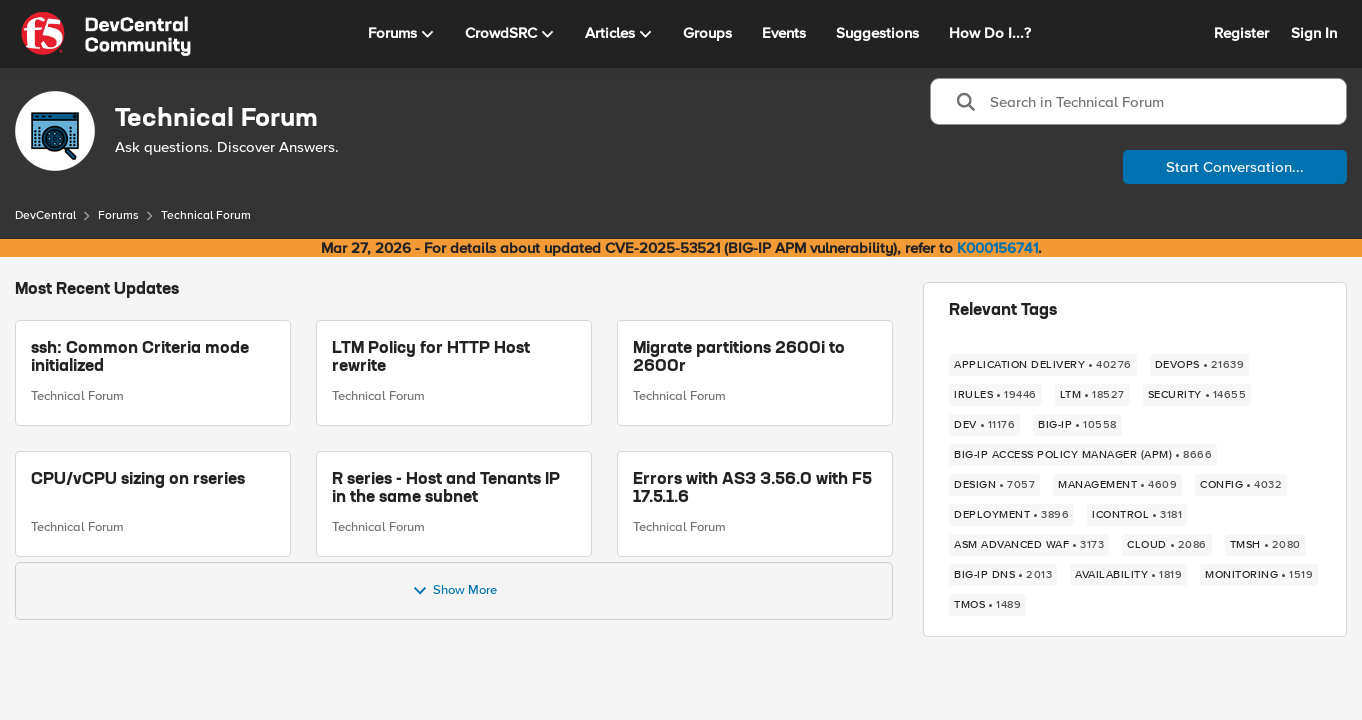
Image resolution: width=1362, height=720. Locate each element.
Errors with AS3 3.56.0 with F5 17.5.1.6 (752, 489)
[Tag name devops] (1200, 365)
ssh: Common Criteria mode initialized (140, 358)
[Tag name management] (1117, 485)
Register (1241, 33)
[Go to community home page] (106, 34)
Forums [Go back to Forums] (118, 215)
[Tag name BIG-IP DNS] (1003, 575)
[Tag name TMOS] (987, 605)
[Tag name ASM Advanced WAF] (1029, 545)
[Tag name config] (1241, 485)
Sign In (1314, 33)
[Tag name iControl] (1137, 515)
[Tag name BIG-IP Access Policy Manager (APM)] (1083, 455)
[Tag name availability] (1128, 575)
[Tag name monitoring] (1259, 575)
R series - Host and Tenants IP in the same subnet (446, 489)
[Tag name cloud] (1167, 545)
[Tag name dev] (984, 425)
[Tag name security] (1197, 395)
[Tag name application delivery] (1043, 365)
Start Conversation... (1235, 167)
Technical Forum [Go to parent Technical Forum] (77, 396)
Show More (454, 591)
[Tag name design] (994, 485)
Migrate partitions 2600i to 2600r (739, 358)
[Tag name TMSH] (1265, 545)
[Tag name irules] (995, 395)
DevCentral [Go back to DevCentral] (45, 215)
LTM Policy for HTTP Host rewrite (431, 358)
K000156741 (997, 248)
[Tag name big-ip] (1077, 425)
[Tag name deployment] (1011, 515)
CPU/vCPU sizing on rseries (138, 480)
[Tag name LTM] (1092, 395)
